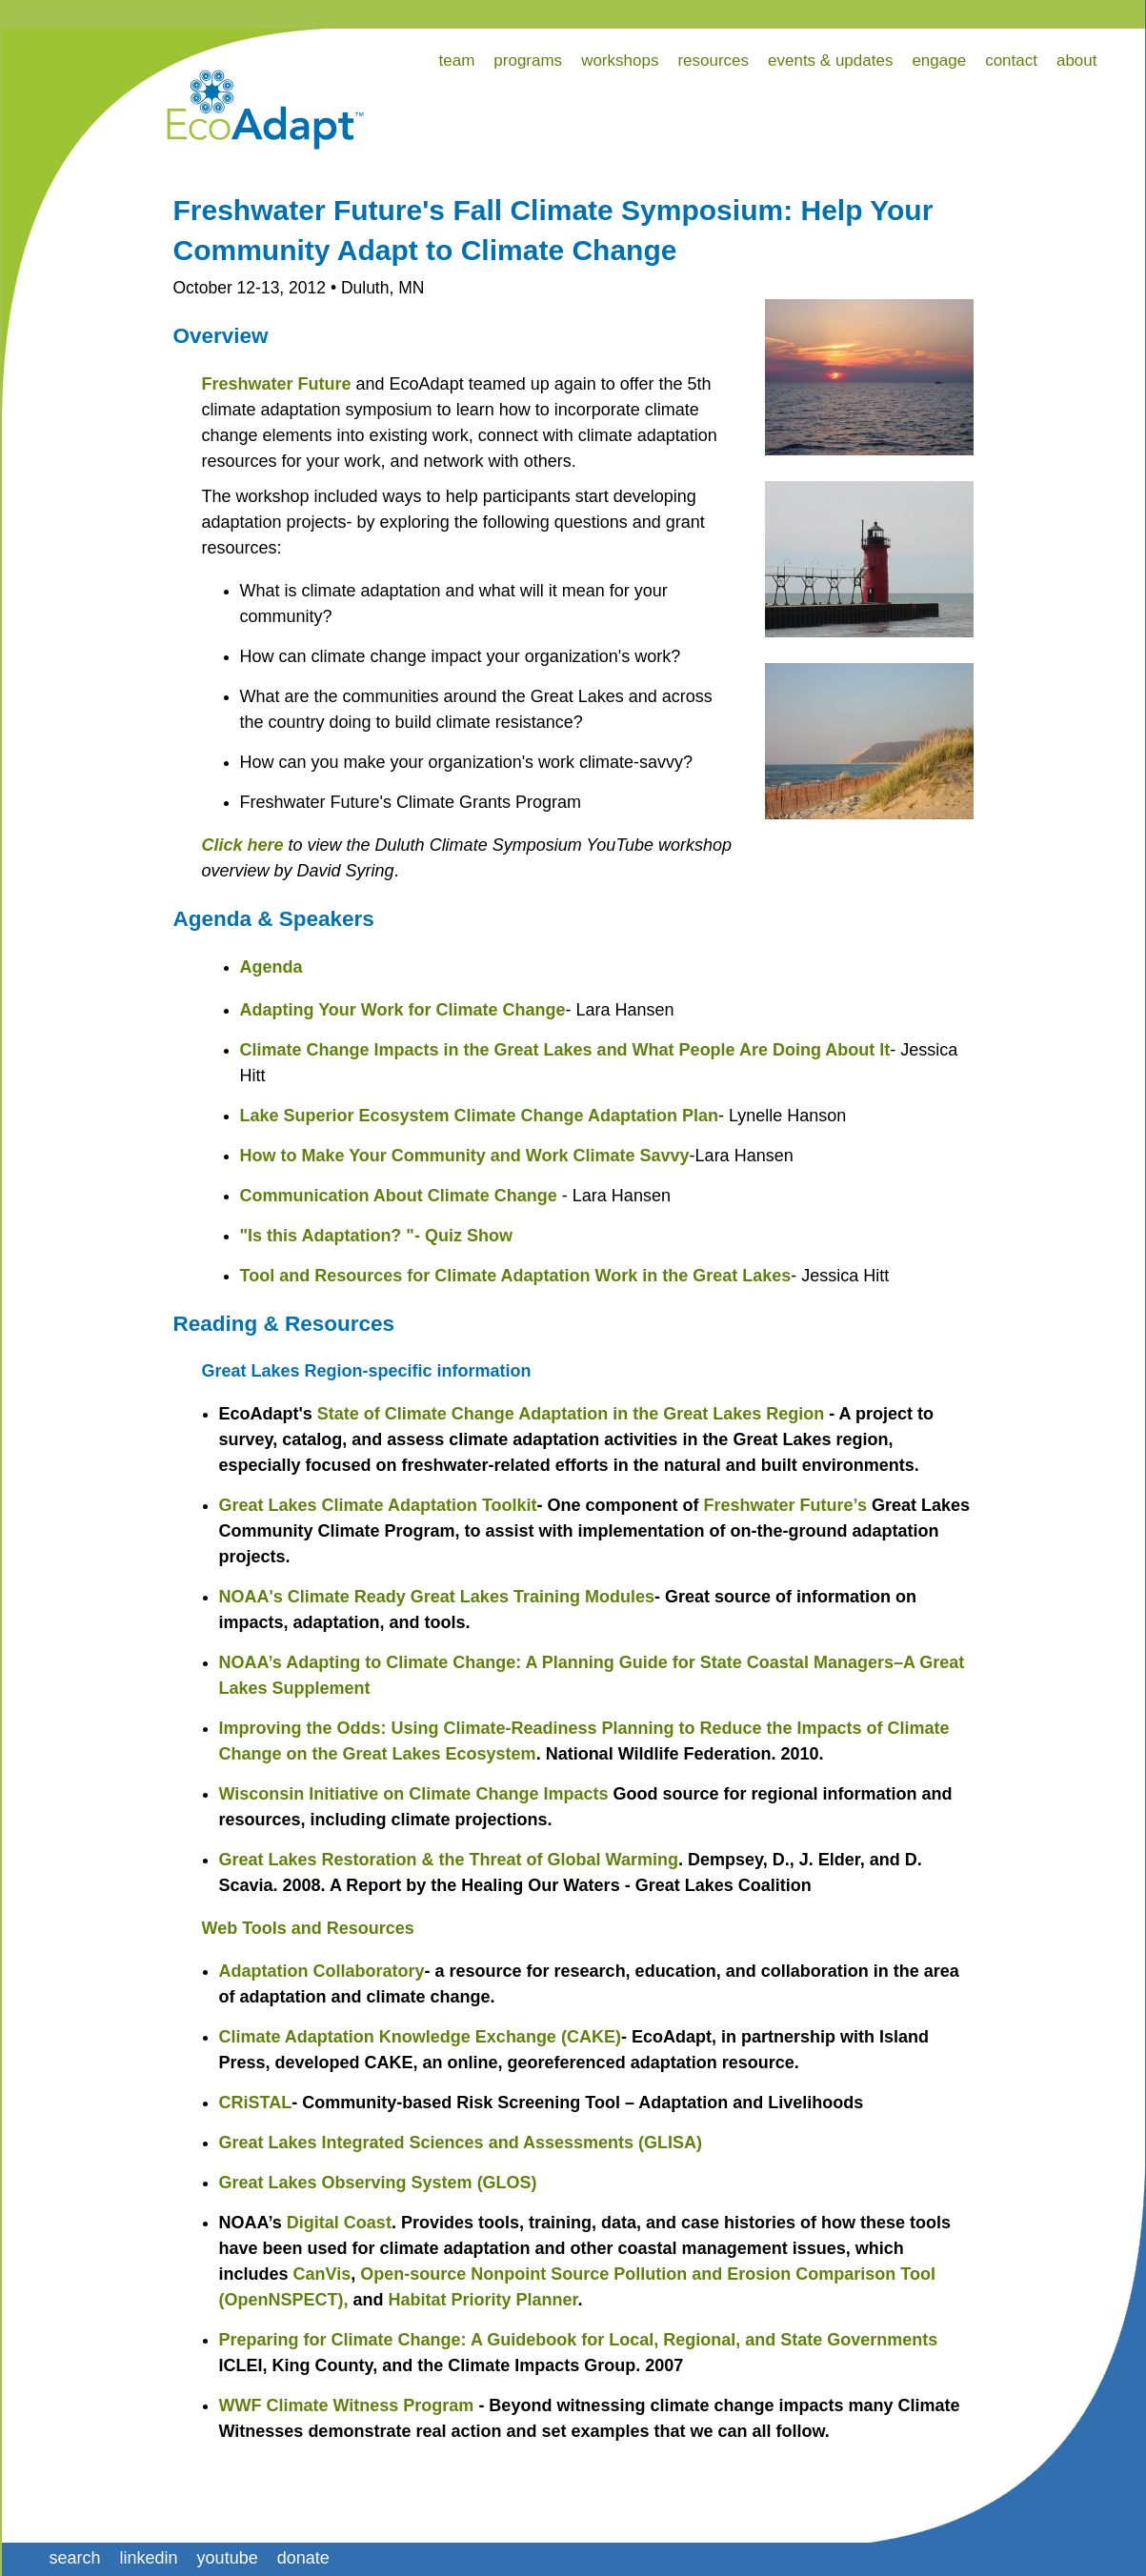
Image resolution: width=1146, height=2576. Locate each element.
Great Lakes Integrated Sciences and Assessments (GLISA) (461, 2142)
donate (303, 2557)
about (1076, 60)
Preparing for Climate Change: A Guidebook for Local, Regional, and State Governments (578, 2339)
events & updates (830, 60)
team (457, 60)
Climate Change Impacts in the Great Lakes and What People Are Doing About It (565, 1049)
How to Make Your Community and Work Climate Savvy (465, 1155)
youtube (227, 2557)
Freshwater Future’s (785, 1505)
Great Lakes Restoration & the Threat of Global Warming (448, 1859)
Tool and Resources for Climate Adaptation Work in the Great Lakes (516, 1275)
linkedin (149, 2557)
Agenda (271, 966)
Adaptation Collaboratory (322, 1971)
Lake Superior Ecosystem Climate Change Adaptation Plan (479, 1115)
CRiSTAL (255, 2102)
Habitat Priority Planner (483, 2299)
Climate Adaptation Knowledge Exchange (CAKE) (420, 2036)
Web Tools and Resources (308, 1928)
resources (713, 60)
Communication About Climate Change (398, 1195)
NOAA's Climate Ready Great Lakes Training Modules (436, 1596)
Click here (243, 845)
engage (939, 60)
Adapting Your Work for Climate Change (403, 1009)
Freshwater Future (277, 383)
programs (527, 60)
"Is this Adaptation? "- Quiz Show (376, 1235)
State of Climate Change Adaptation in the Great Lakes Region (570, 1413)
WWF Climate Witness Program (346, 2405)
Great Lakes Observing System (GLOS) (378, 2182)
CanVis (322, 2274)
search (75, 2557)
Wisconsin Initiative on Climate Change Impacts (414, 1793)
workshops (619, 60)
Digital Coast (339, 2222)
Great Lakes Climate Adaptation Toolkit (378, 1505)
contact (1011, 60)
